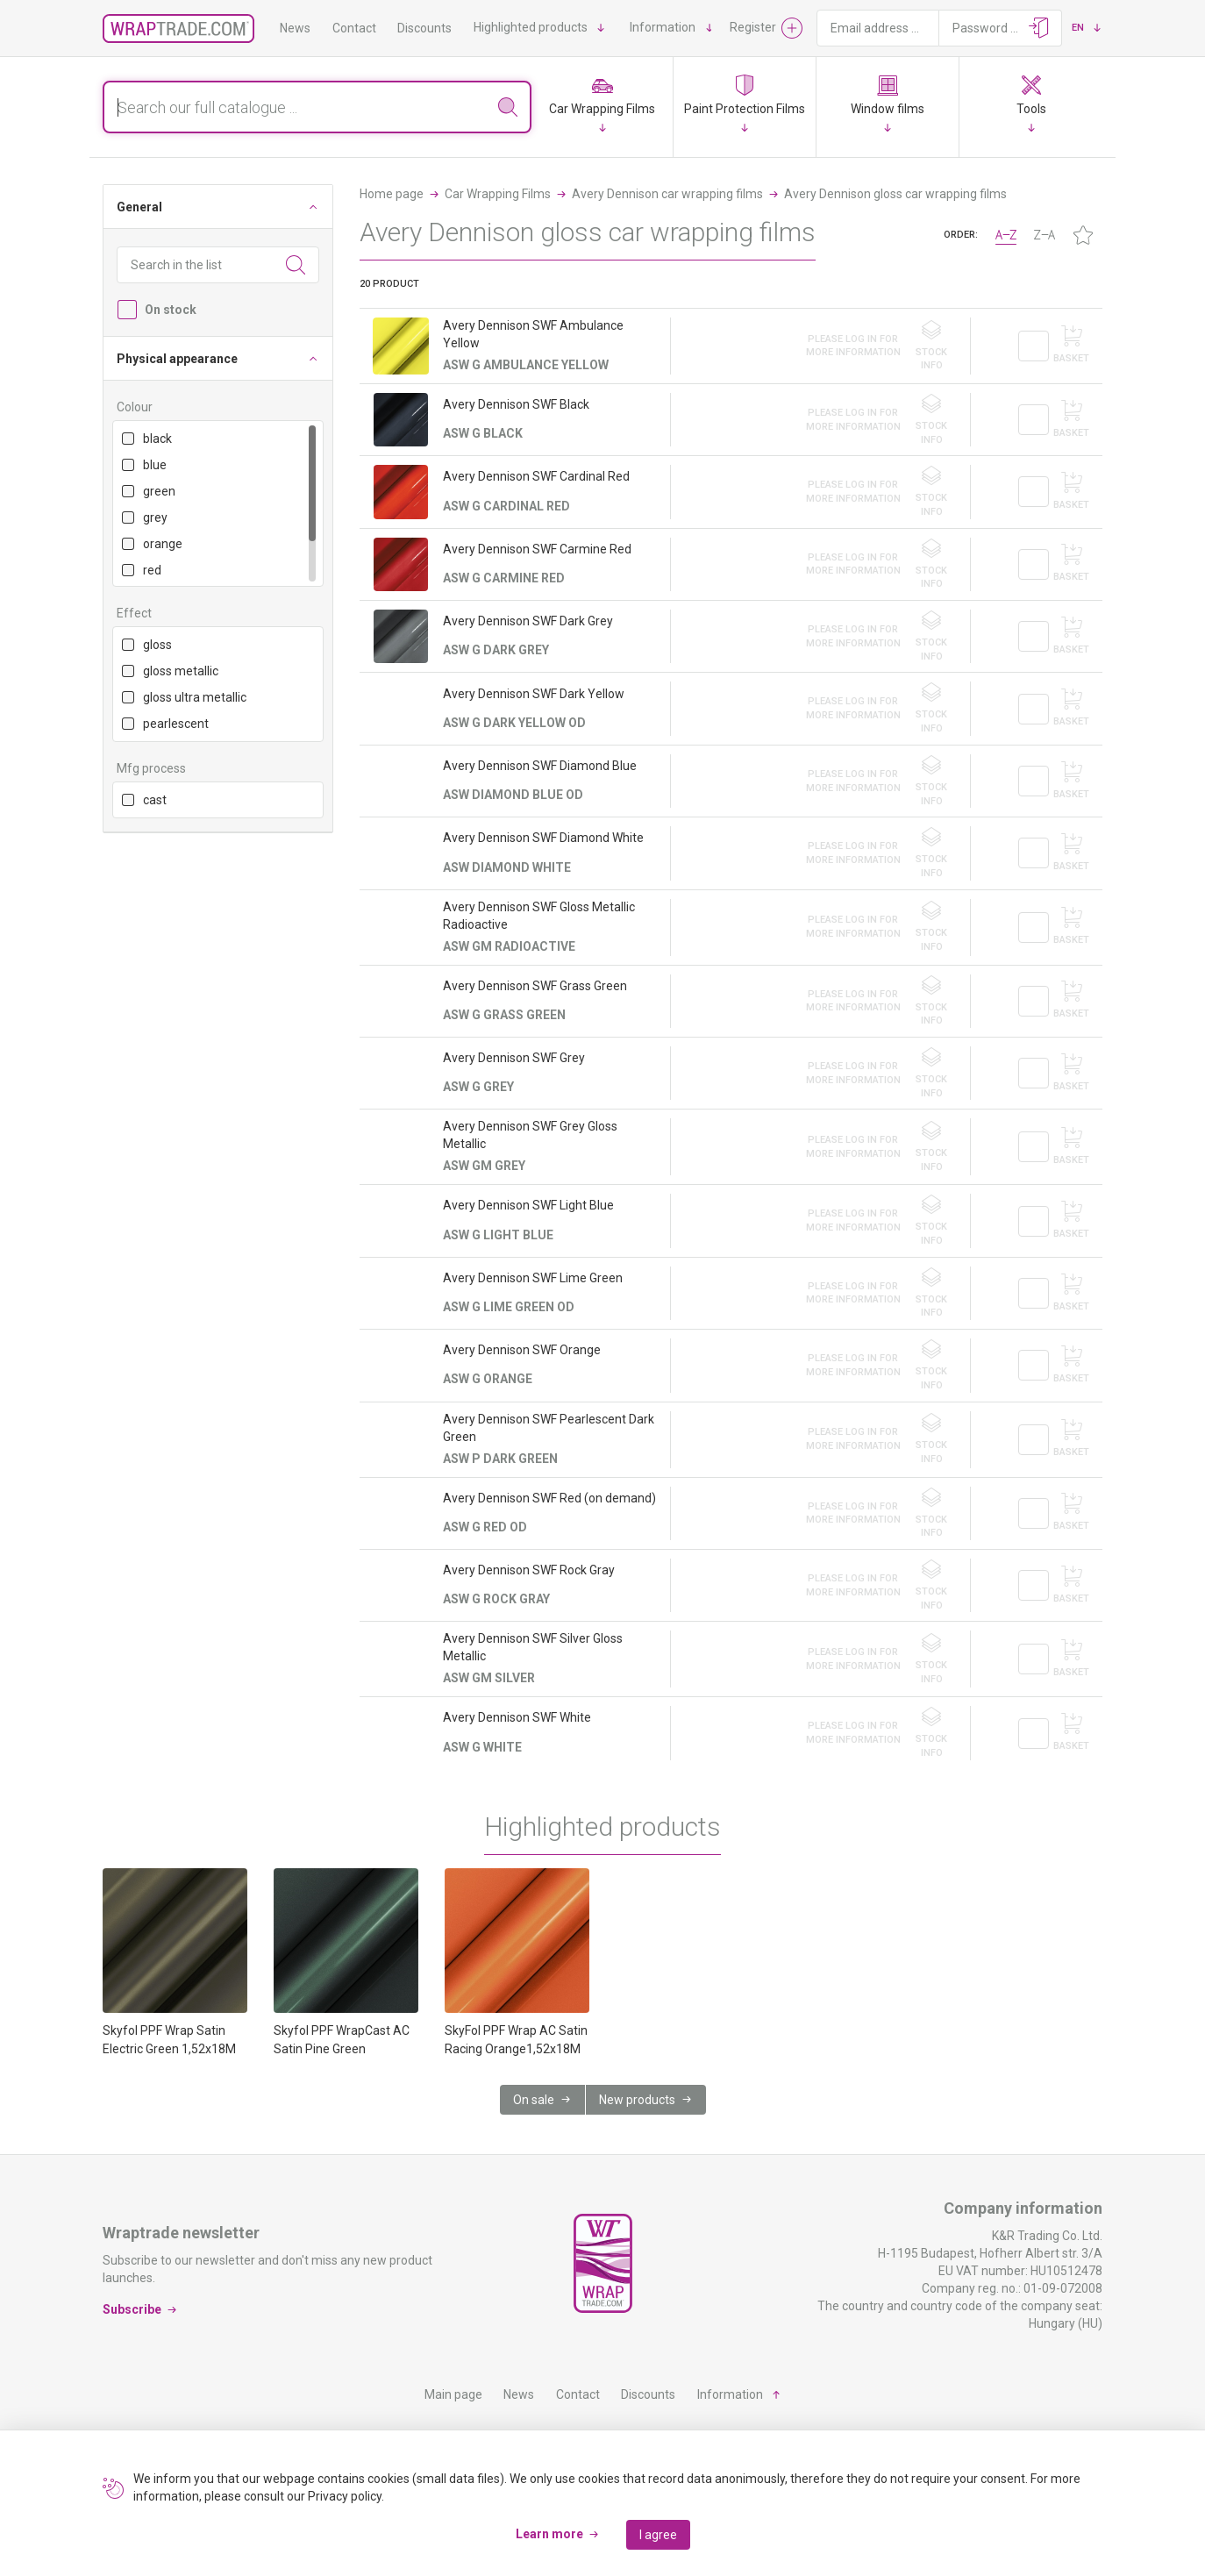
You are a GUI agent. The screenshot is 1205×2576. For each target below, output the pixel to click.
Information (662, 27)
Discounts (424, 28)
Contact (354, 28)
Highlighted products (531, 27)
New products (637, 2100)
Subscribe (132, 2309)
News (295, 28)
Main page (453, 2394)
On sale (533, 2100)
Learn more (549, 2534)
